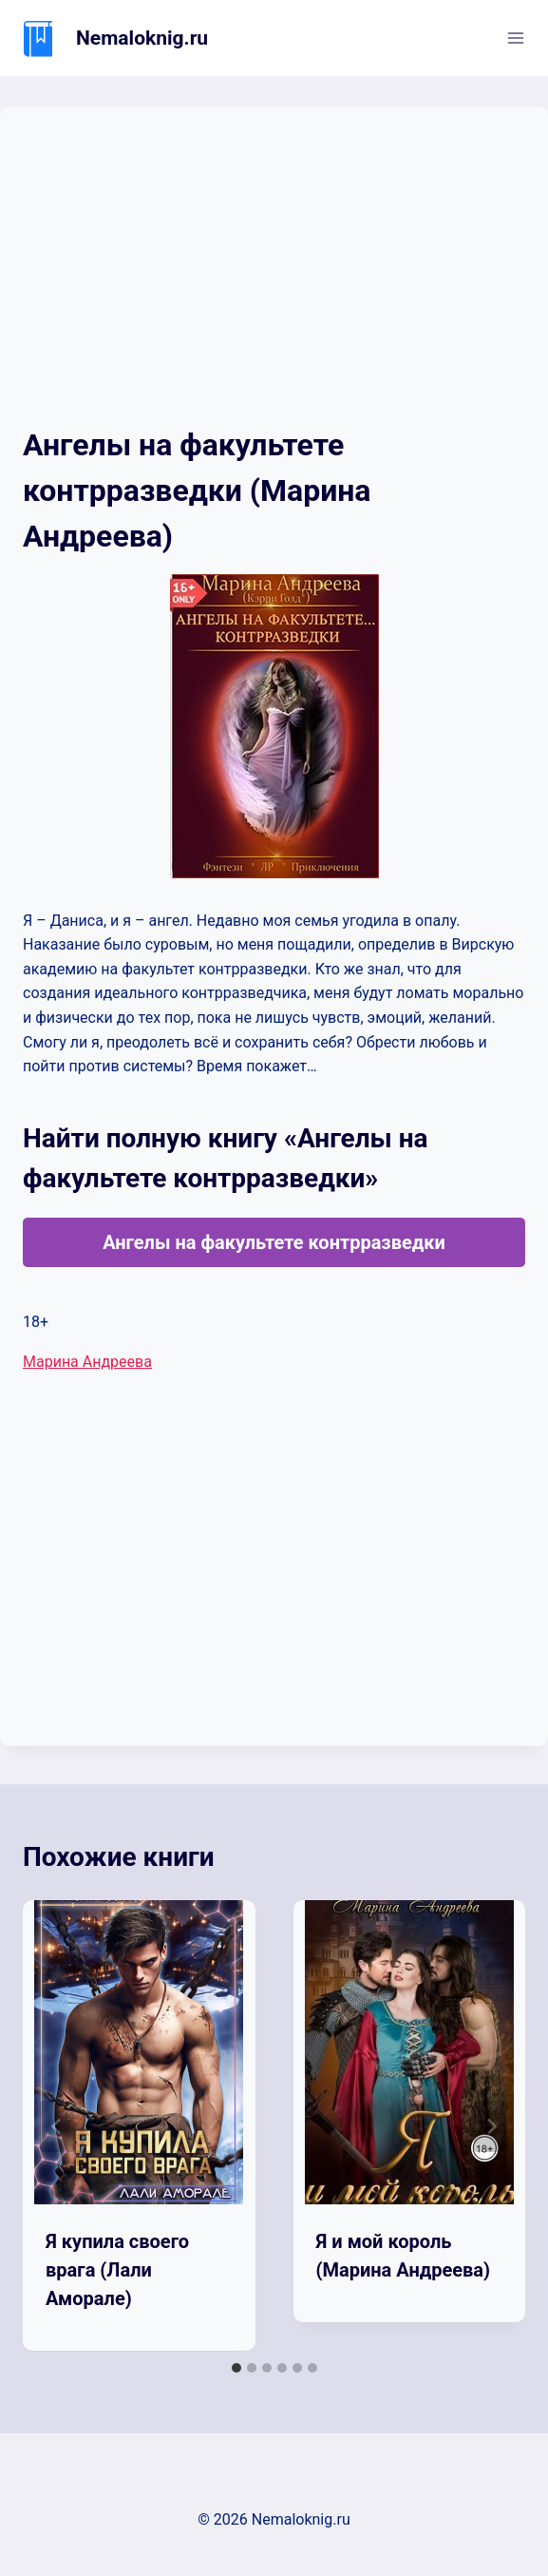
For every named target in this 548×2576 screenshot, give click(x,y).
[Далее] (491, 2126)
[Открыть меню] (515, 37)
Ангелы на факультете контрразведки (274, 1242)
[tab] (236, 2368)
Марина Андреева (87, 1362)
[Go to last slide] (57, 2126)
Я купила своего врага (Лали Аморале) (117, 2270)
